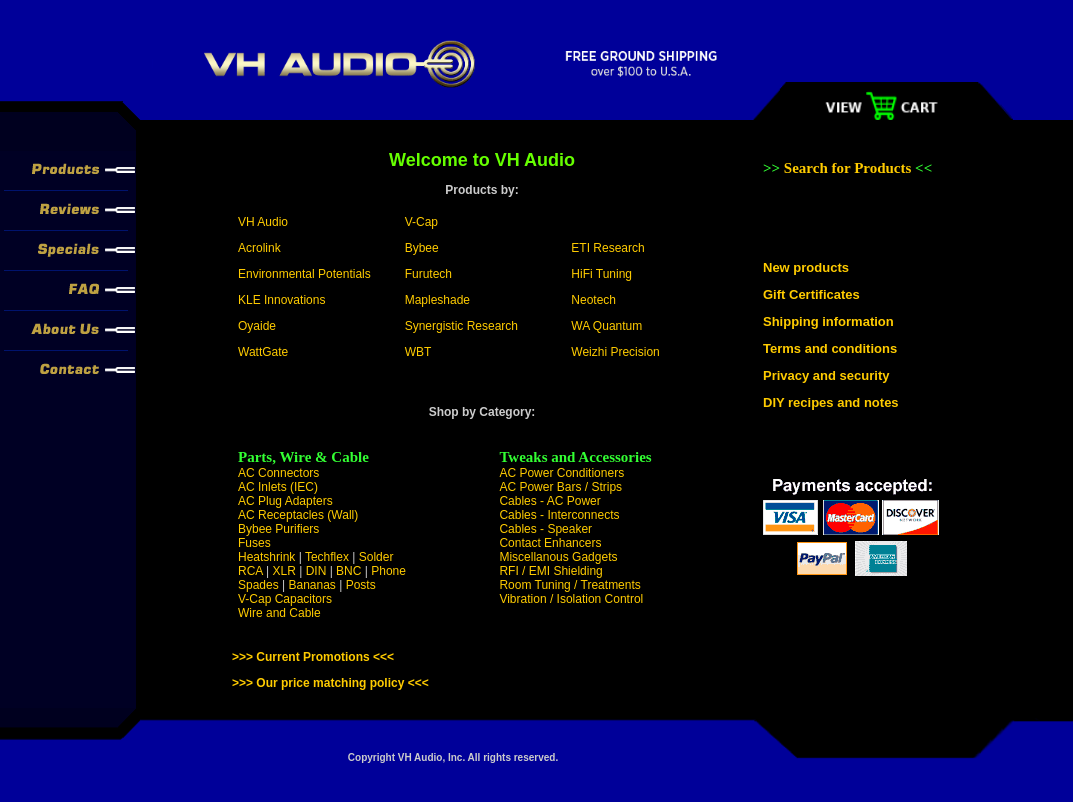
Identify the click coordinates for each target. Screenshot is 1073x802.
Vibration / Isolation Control (571, 599)
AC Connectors (278, 473)
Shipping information (828, 321)
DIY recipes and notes (831, 402)
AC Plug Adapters (285, 501)
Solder (376, 557)
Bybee (422, 248)
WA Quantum (606, 326)
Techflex (327, 557)
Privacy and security (826, 375)
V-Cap (421, 222)
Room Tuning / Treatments (569, 585)
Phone (388, 571)
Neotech (593, 300)
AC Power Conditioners (561, 473)
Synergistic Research (461, 326)
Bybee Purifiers (278, 529)
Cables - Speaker (545, 529)
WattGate (263, 352)
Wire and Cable (279, 613)
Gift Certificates (811, 294)
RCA (250, 571)
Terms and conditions (830, 348)
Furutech (428, 274)
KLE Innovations (281, 300)
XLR (283, 571)
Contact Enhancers (550, 543)
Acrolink (259, 248)
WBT (418, 352)
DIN (316, 571)
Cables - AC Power (549, 501)
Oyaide (257, 326)
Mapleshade (437, 300)
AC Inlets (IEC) (278, 487)
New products (806, 267)
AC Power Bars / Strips (560, 487)
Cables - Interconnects (559, 515)
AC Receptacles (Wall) (298, 515)
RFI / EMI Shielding (550, 571)
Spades (258, 585)
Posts (361, 585)
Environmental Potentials (304, 274)
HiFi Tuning (601, 274)
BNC (348, 571)
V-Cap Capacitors (285, 599)
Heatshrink (266, 557)
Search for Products (849, 168)
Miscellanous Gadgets (558, 557)
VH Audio (263, 222)
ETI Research (607, 248)
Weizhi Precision (615, 352)
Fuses (254, 543)
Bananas (312, 585)
